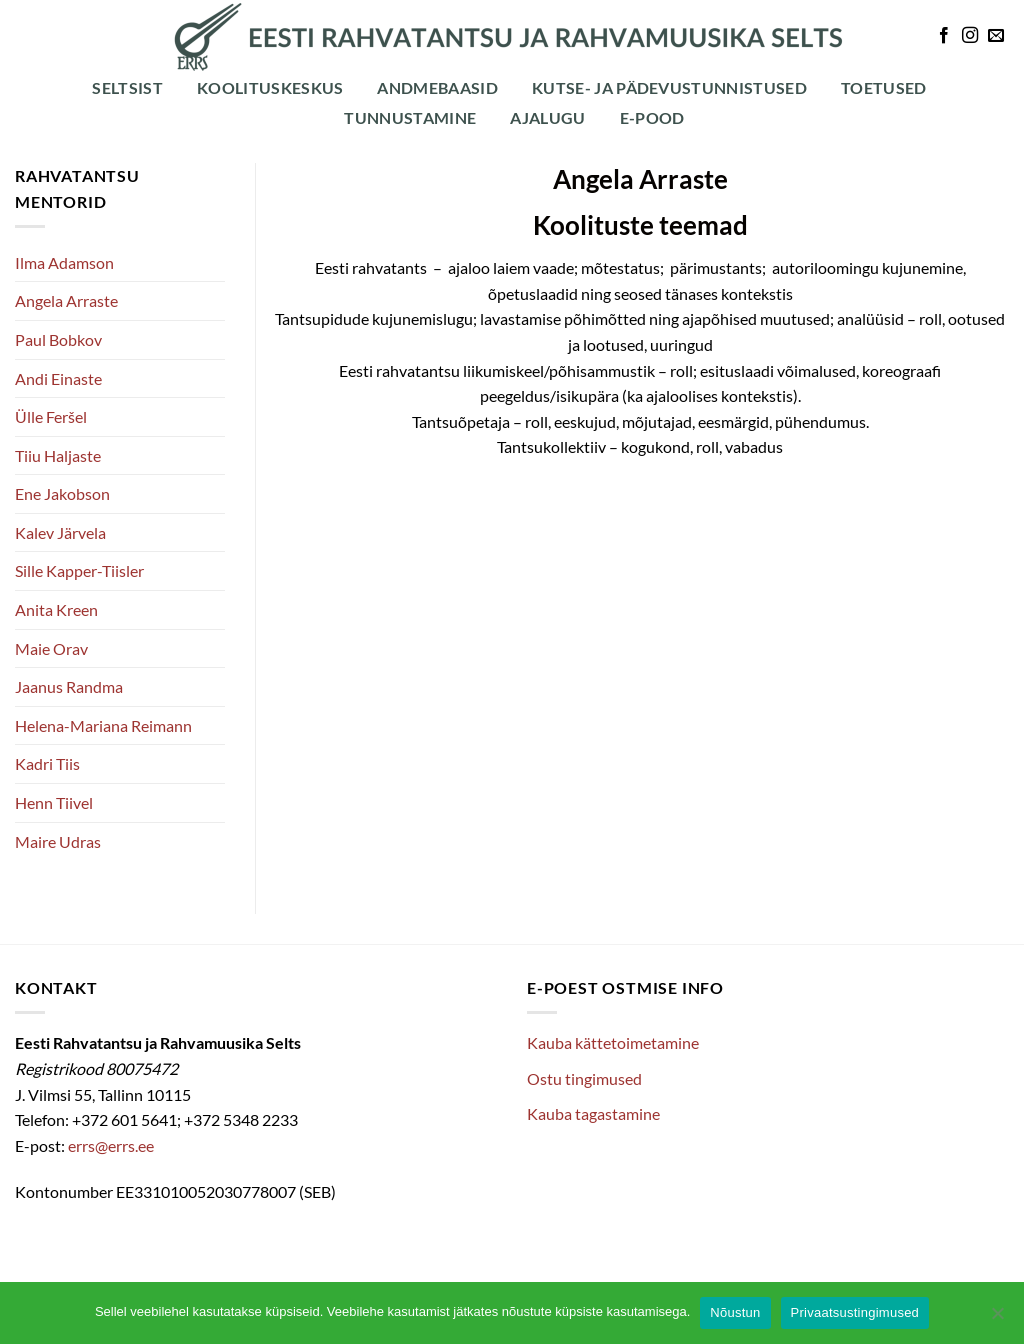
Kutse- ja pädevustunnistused (669, 87)
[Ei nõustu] (997, 1319)
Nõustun (735, 1312)
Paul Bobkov (58, 339)
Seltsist (127, 87)
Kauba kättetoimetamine (613, 1042)
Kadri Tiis (47, 763)
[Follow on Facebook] (944, 36)
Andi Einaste (58, 378)
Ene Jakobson (62, 493)
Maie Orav (51, 648)
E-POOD (652, 117)
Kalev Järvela (60, 532)
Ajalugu (547, 117)
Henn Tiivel (54, 802)
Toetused (884, 87)
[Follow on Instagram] (970, 36)
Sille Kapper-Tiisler (79, 570)
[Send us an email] (996, 36)
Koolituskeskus (270, 87)
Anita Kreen (56, 609)
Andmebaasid (437, 87)
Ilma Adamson (64, 262)
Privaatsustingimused (855, 1312)
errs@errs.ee (111, 1145)
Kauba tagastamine (593, 1113)
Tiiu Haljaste (58, 455)
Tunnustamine (410, 117)
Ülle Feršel (51, 416)
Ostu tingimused (584, 1078)
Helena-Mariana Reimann (103, 725)
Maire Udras (58, 841)
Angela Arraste (66, 300)
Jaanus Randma (69, 686)
